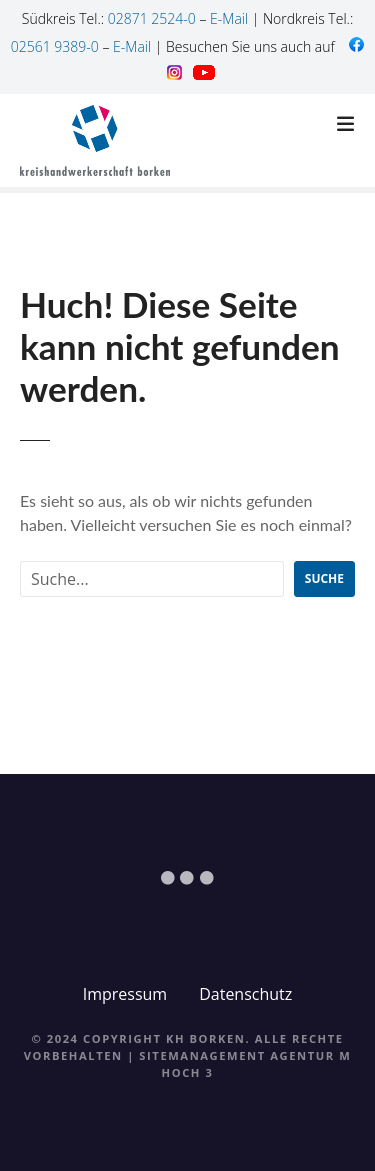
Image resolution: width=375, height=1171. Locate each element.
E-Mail (229, 18)
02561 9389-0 (55, 46)
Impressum (125, 994)
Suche (324, 578)
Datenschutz (245, 994)
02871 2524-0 (152, 18)
